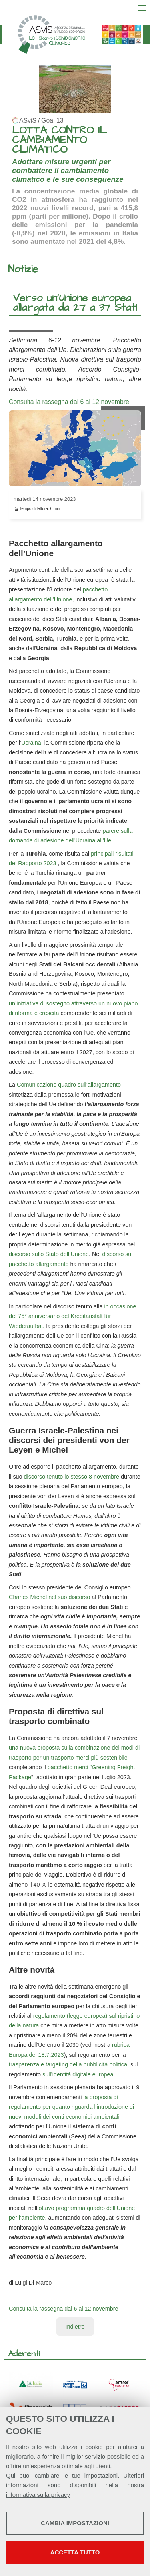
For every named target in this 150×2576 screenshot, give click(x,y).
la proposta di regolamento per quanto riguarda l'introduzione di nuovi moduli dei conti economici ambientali (71, 2107)
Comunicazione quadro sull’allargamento (69, 1084)
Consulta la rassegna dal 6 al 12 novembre (69, 401)
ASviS (27, 120)
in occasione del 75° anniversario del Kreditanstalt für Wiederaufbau (72, 1316)
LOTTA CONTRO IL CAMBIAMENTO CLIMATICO (59, 140)
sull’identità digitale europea (78, 2074)
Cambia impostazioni (75, 2523)
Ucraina (31, 742)
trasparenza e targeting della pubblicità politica (68, 2064)
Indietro (75, 2326)
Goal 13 (52, 120)
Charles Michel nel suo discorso (49, 1597)
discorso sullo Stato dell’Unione (49, 1254)
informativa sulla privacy (38, 2494)
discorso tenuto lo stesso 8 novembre (71, 1476)
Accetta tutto (75, 2552)
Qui (10, 2475)
